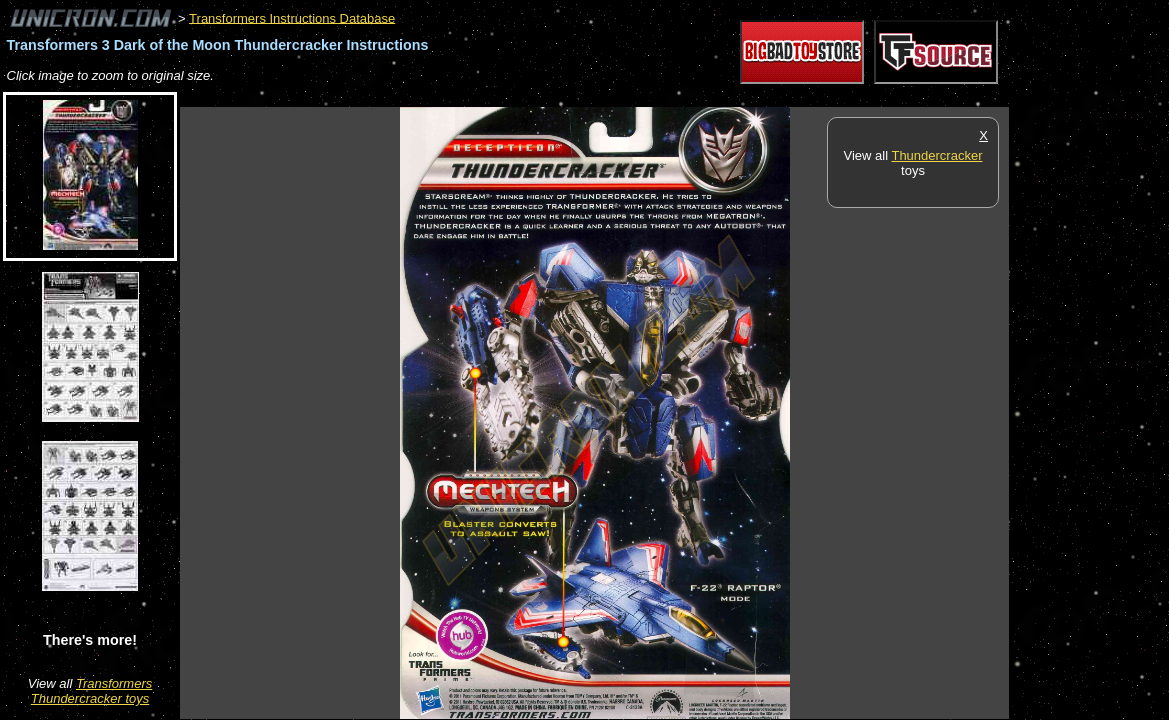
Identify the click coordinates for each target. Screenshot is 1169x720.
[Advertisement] (544, 96)
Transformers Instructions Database (292, 17)
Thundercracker (936, 155)
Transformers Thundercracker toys (92, 691)
